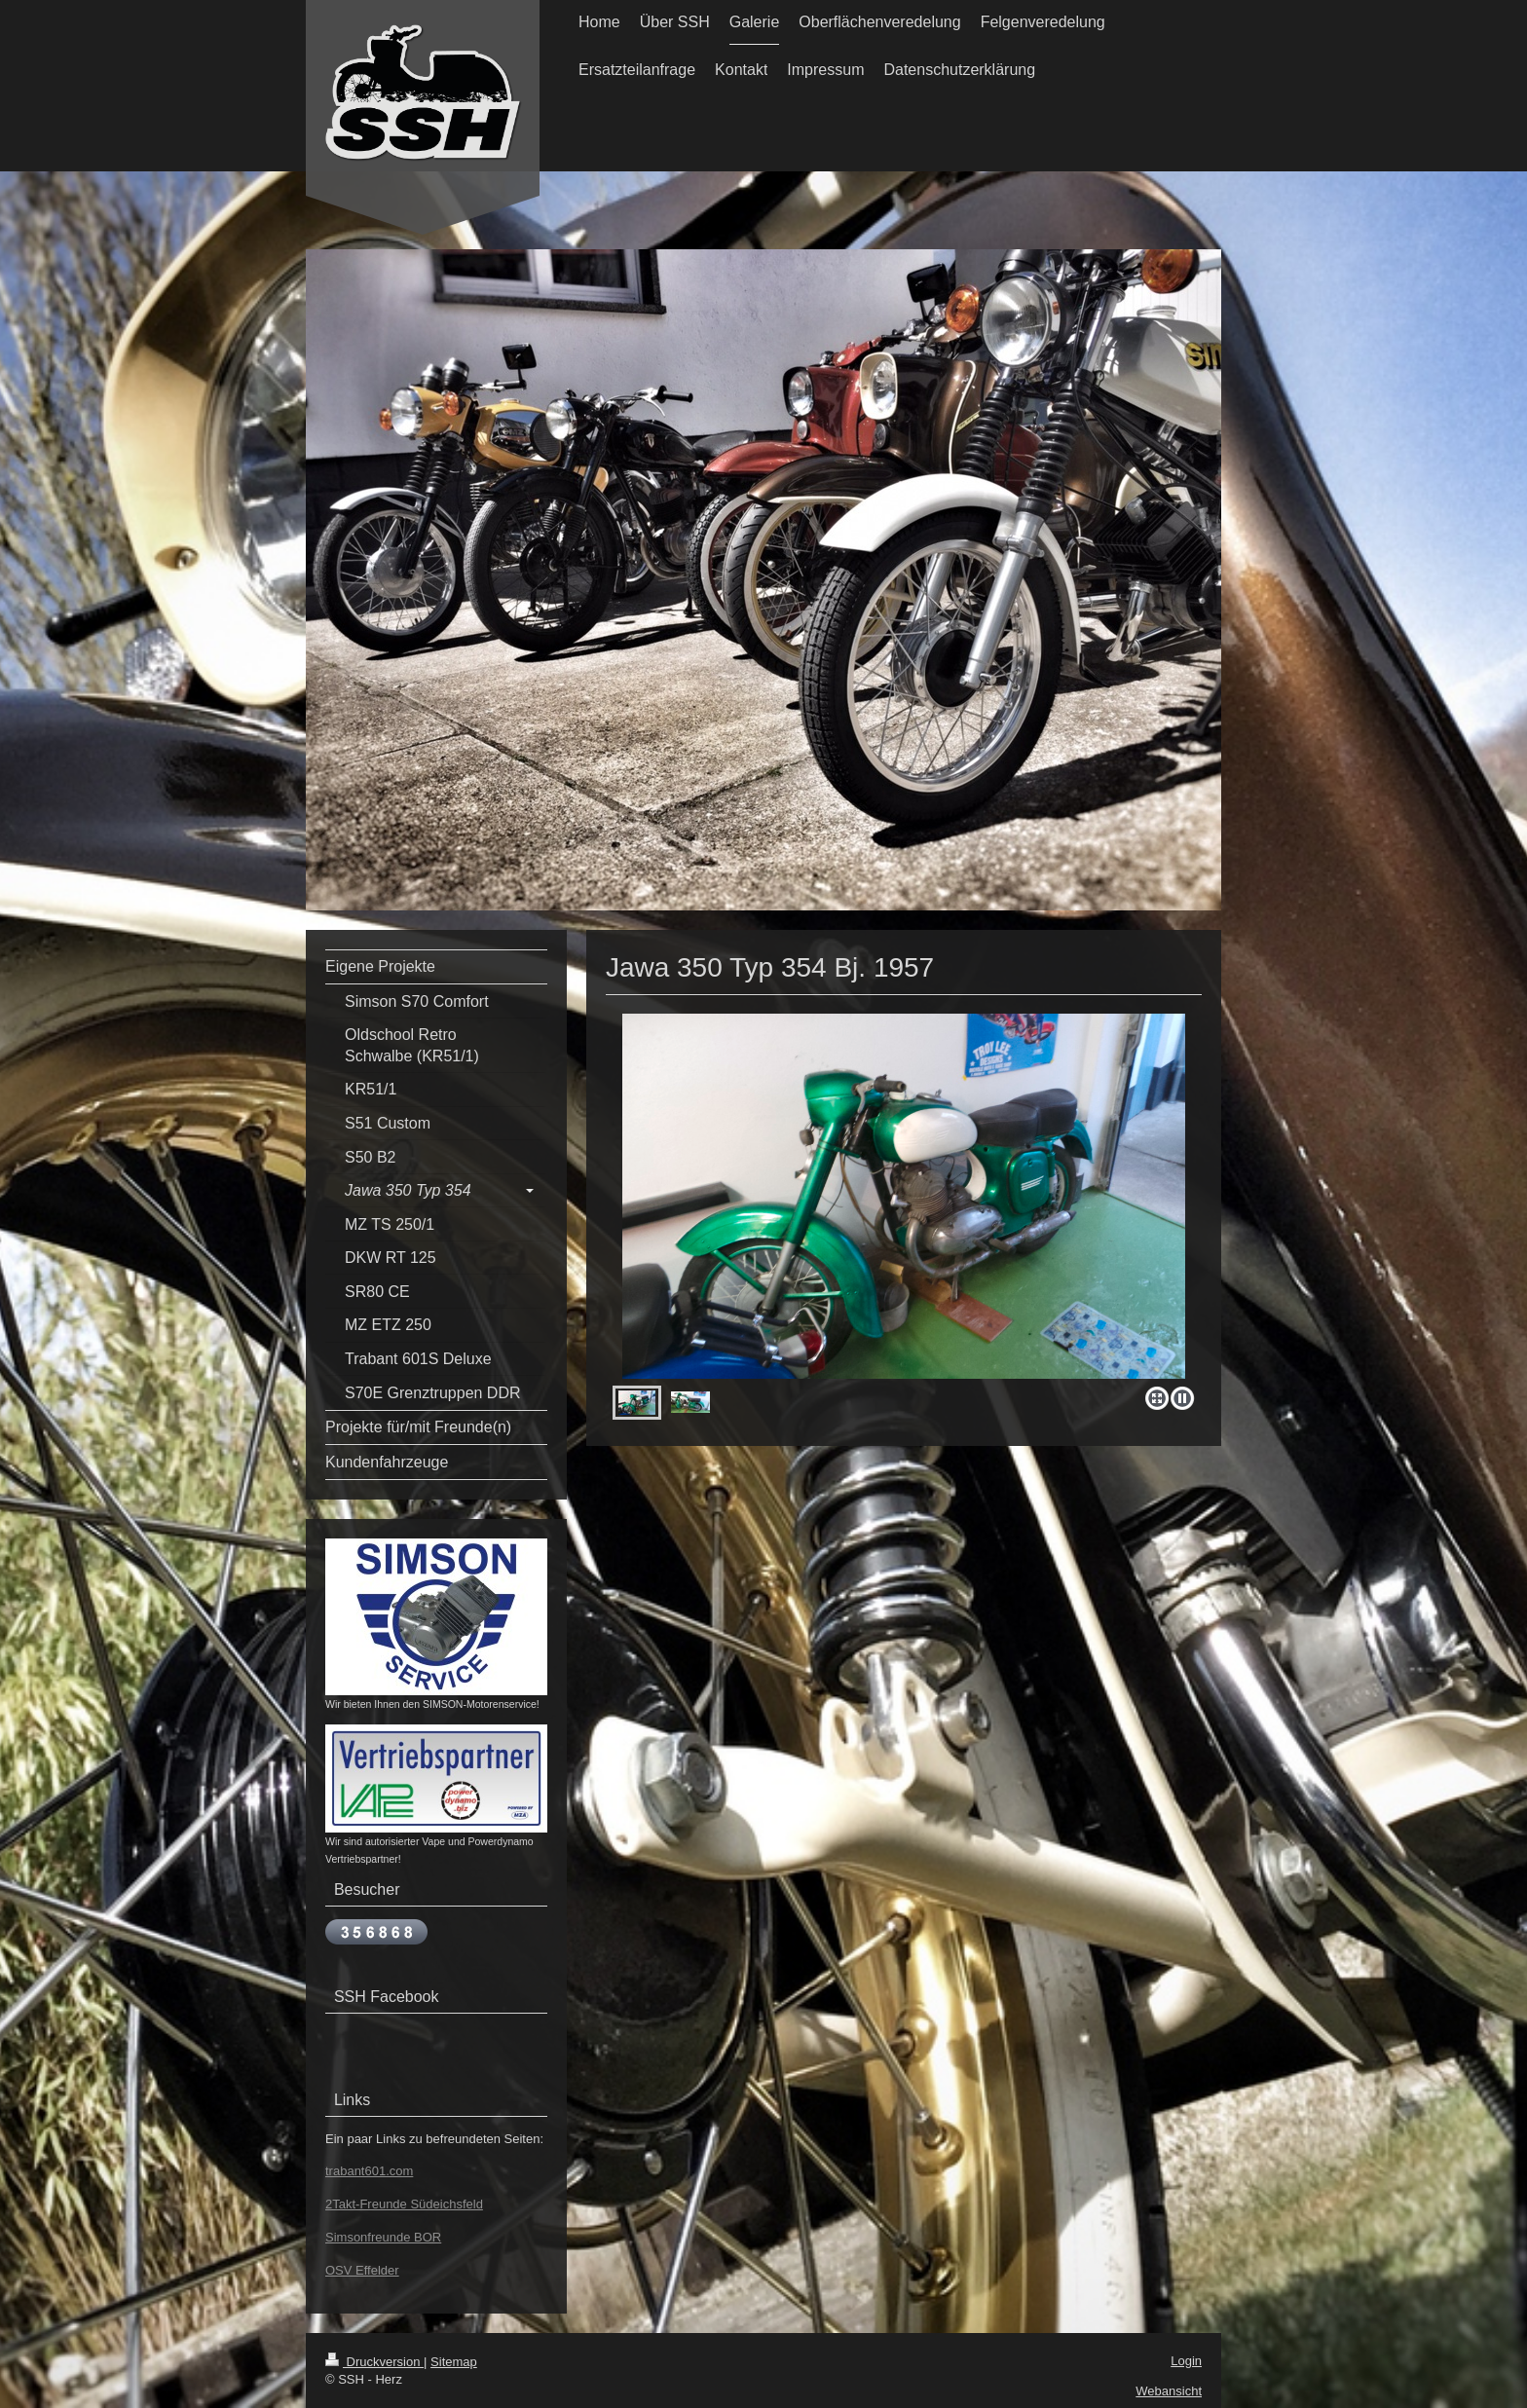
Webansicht (1169, 2391)
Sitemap (453, 2361)
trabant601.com (369, 2171)
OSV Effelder (362, 2270)
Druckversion (374, 2361)
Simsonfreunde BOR (383, 2237)
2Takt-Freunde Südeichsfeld (404, 2204)
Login (1186, 2360)
